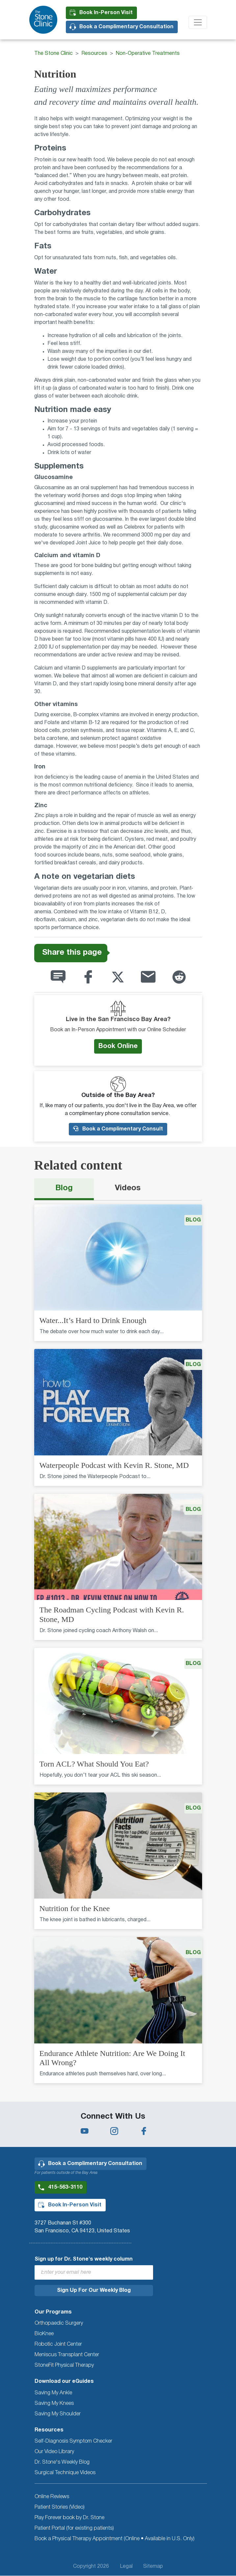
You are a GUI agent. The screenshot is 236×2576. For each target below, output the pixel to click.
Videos (128, 1188)
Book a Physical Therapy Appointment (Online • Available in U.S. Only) (115, 2539)
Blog (64, 1188)
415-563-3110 (65, 2187)
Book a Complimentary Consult (118, 1128)
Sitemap (153, 2566)
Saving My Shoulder (58, 2414)
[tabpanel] (118, 1647)
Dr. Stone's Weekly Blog (62, 2462)
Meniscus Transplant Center (67, 2355)
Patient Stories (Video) (60, 2507)
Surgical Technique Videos (65, 2473)
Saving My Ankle (53, 2393)
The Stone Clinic (53, 53)
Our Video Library (54, 2452)
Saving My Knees (54, 2403)
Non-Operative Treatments (148, 53)
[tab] (64, 1189)
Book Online (118, 1046)
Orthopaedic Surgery (59, 2323)
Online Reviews (52, 2497)
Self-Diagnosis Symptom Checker (73, 2441)
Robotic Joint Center (58, 2344)
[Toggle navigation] (198, 22)
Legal (126, 2566)
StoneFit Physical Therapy (64, 2365)
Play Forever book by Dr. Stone (69, 2518)
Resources (94, 53)
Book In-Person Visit (106, 13)
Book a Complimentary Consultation (126, 27)
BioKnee (44, 2334)
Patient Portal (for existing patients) (74, 2528)
